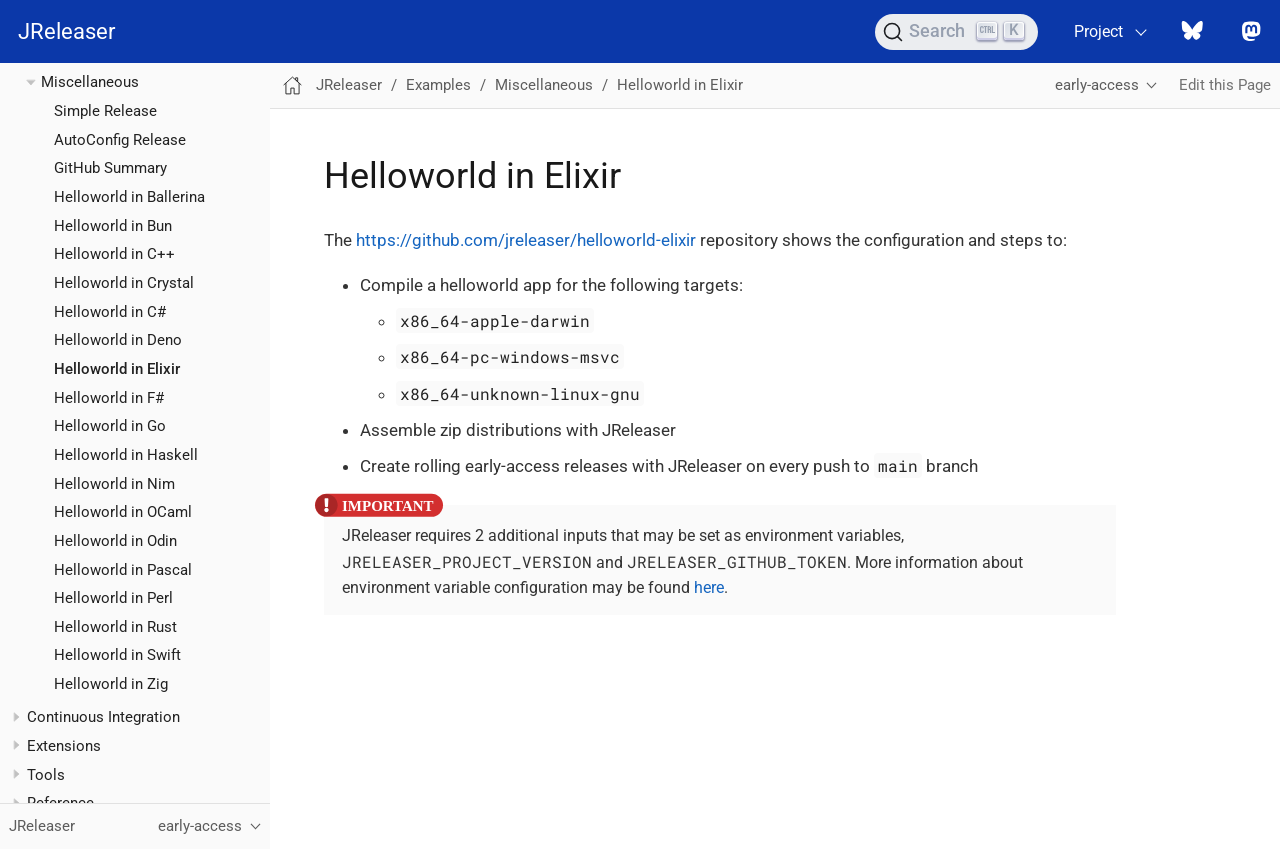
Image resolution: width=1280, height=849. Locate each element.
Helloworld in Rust (115, 627)
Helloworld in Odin (115, 541)
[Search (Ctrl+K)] (956, 32)
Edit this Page (1225, 85)
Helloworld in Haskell (126, 455)
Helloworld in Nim (114, 484)
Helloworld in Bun (113, 226)
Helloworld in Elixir (117, 369)
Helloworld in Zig (111, 684)
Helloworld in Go (110, 426)
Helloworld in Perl (113, 598)
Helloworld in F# (109, 398)
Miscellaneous (90, 82)
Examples (438, 85)
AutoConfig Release (120, 140)
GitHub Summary (110, 168)
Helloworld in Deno (118, 340)
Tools (46, 775)
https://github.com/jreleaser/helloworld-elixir (526, 240)
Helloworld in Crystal (124, 283)
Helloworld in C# (110, 312)
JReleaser (66, 31)
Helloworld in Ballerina (129, 197)
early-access (1097, 85)
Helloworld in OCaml (123, 512)
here (709, 587)
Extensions (64, 746)
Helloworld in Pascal (123, 570)
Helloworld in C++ (114, 254)
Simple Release (105, 111)
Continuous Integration (103, 717)
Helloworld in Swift (117, 655)
